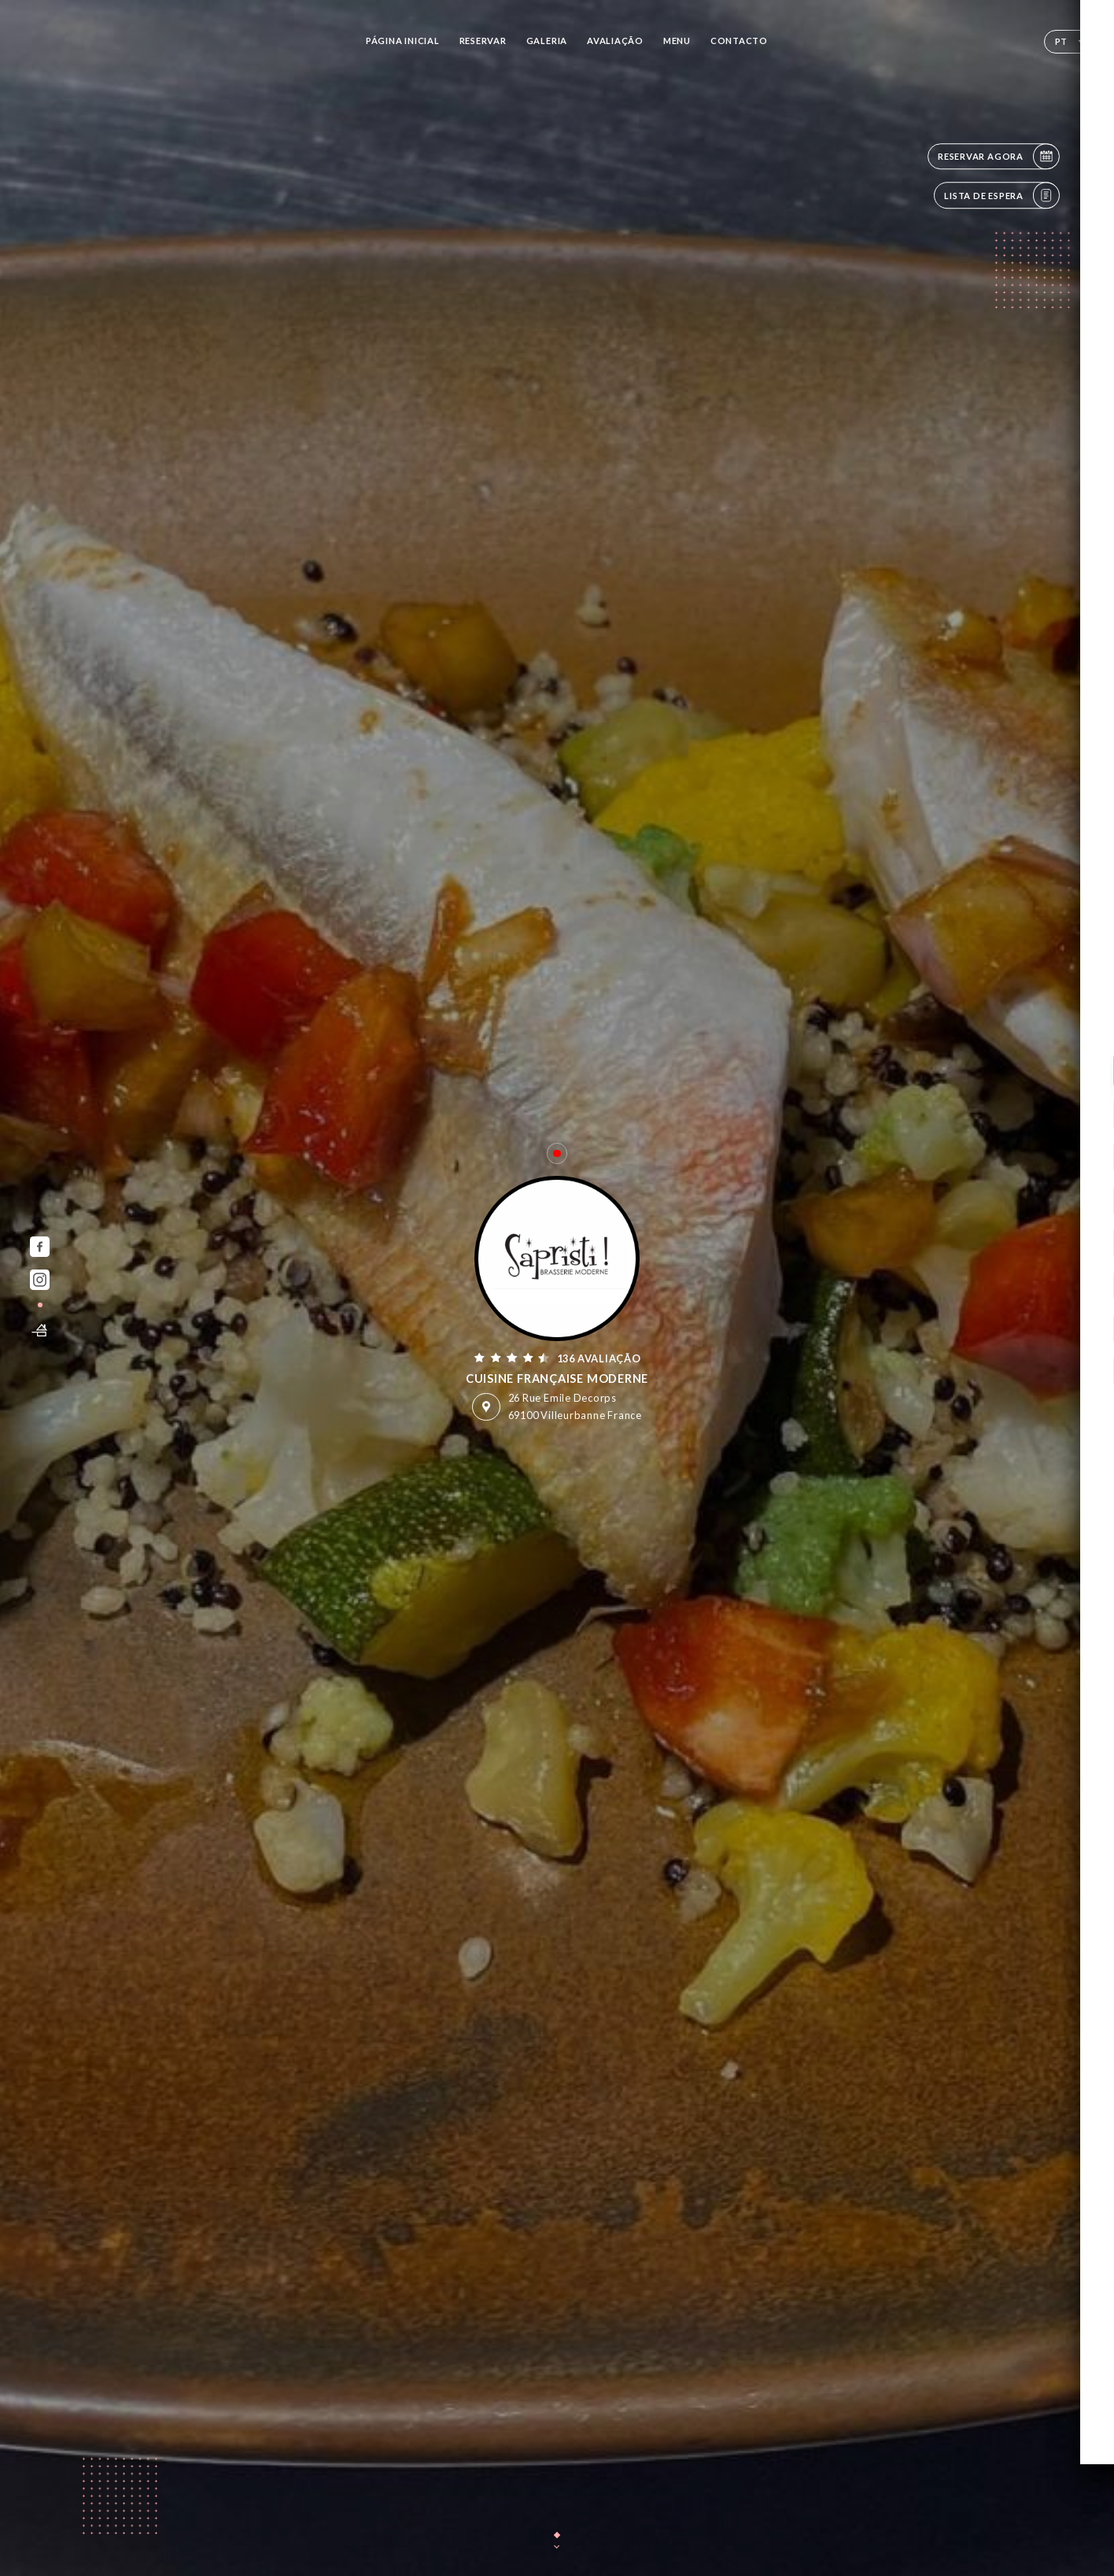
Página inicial (403, 40)
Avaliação (615, 40)
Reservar (483, 40)
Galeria (546, 40)
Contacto (739, 40)
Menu (677, 40)
